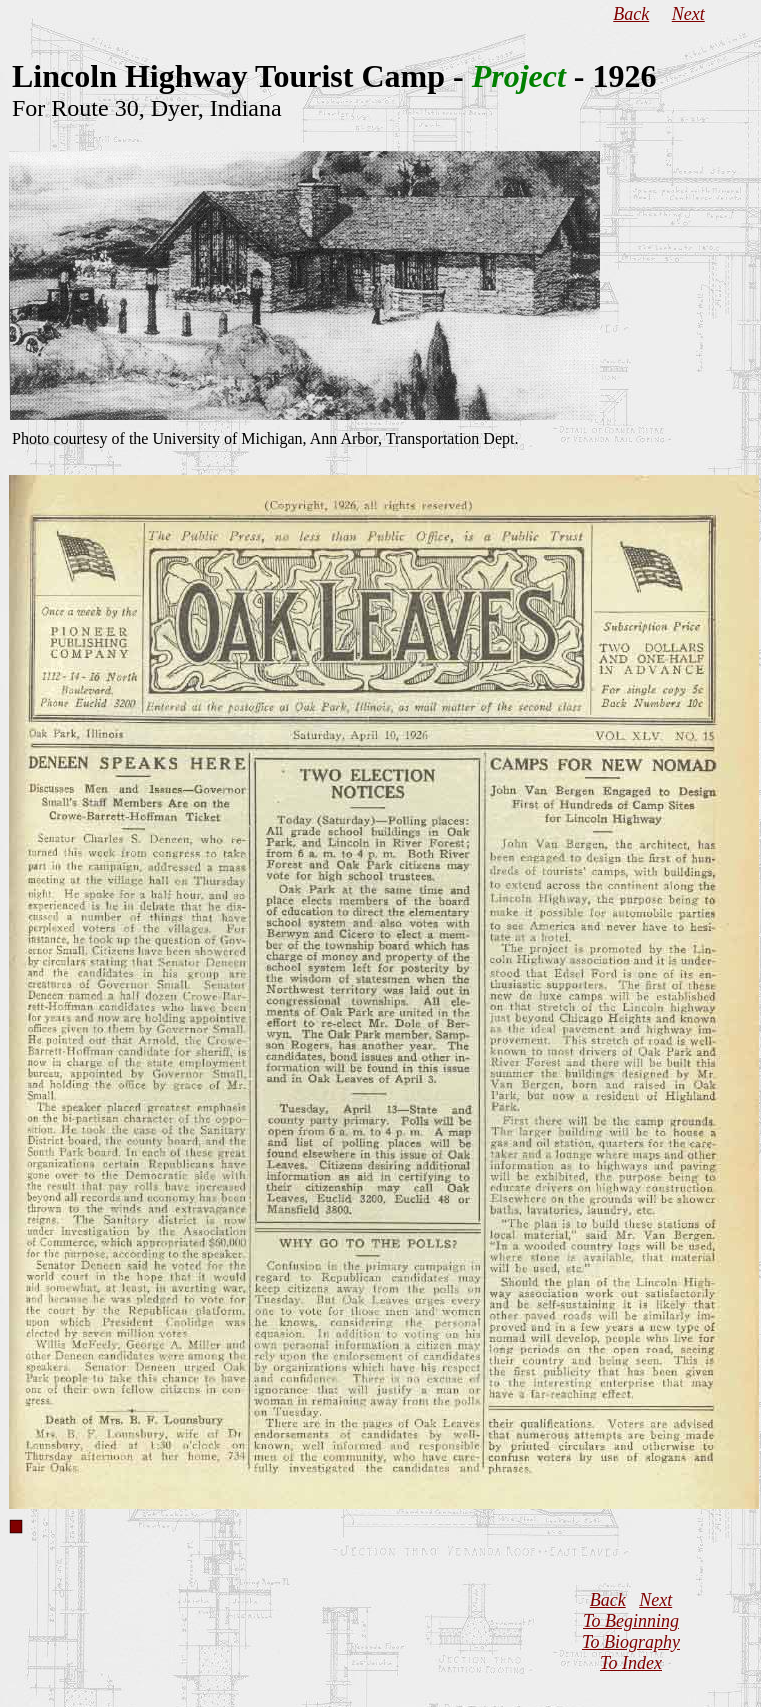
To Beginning (631, 1621)
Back (631, 14)
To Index (631, 1663)
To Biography (631, 1642)
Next (688, 14)
